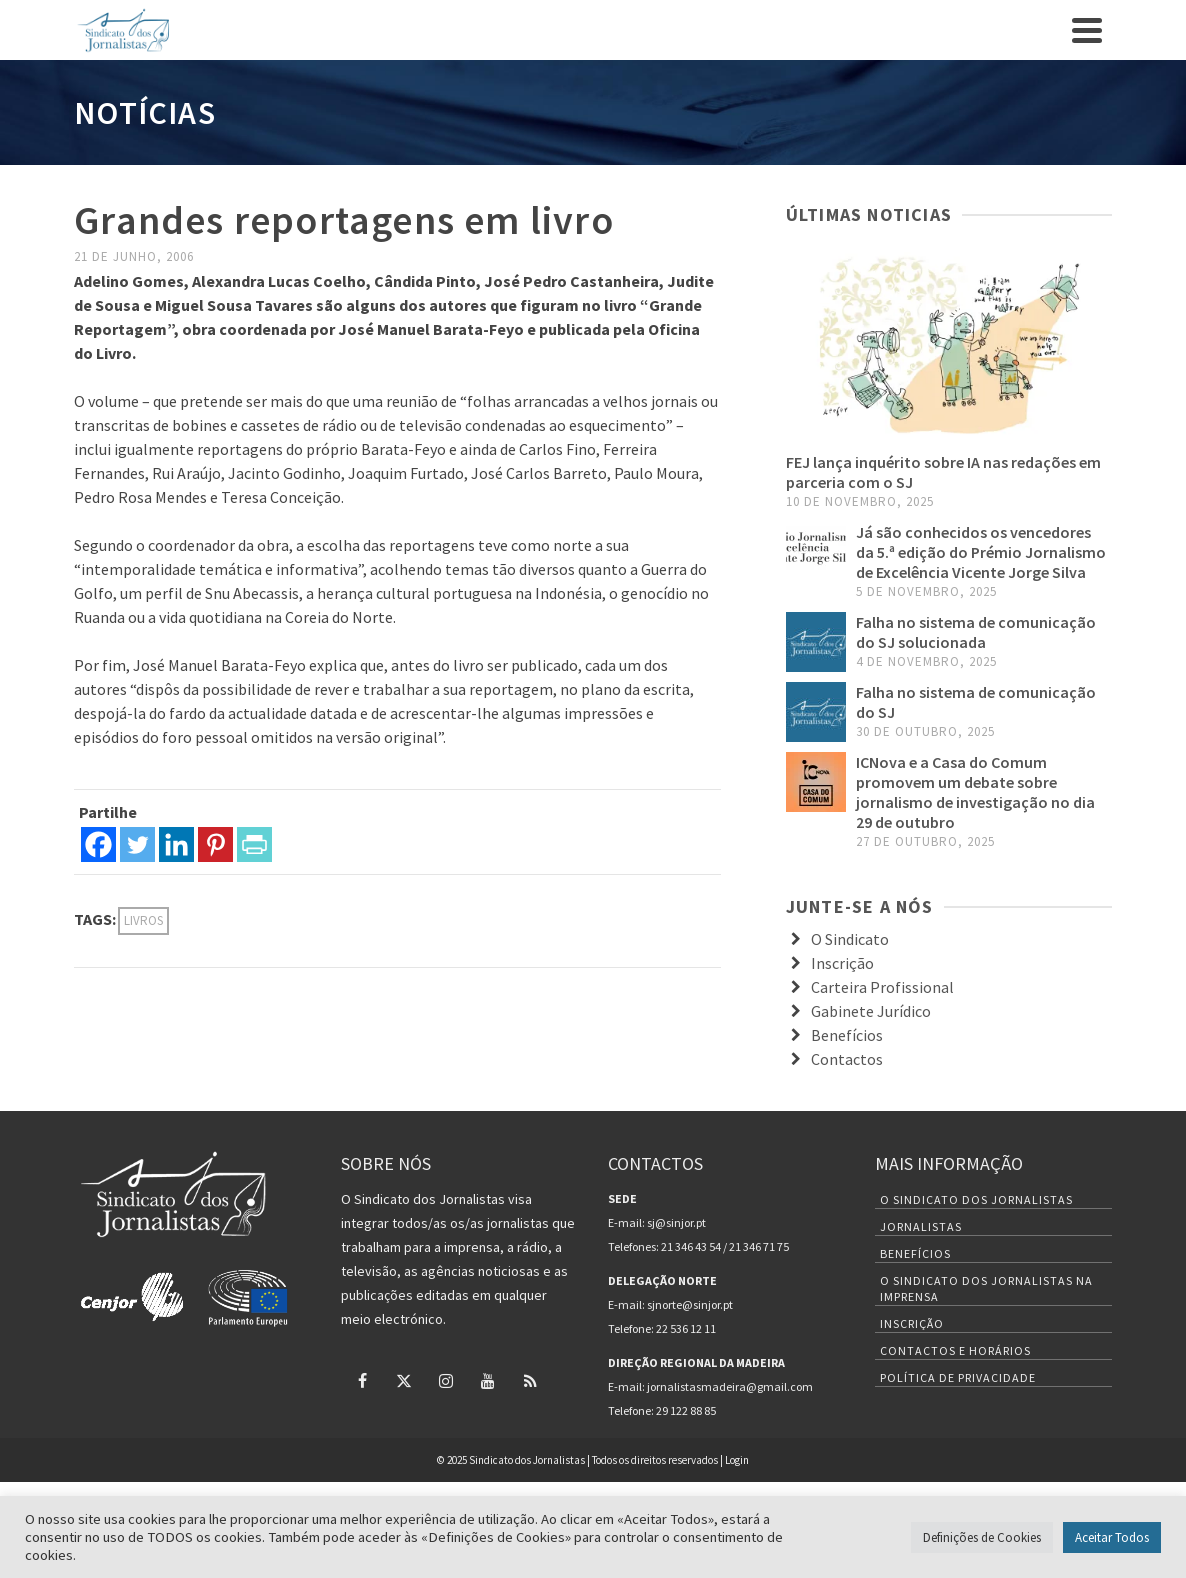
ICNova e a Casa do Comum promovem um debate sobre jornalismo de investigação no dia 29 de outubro (975, 792)
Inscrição (842, 963)
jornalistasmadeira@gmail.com (730, 1386)
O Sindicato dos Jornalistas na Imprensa (986, 1288)
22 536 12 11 (686, 1328)
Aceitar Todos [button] (1112, 1537)
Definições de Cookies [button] (982, 1537)
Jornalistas (921, 1226)
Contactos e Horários (955, 1350)
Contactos (847, 1059)
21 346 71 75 (759, 1246)
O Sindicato (850, 939)
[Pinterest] (215, 844)
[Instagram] (446, 1380)
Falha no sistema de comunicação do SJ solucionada (976, 632)
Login (737, 1460)
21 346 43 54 (691, 1246)
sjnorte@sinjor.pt (690, 1304)
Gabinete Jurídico (871, 1011)
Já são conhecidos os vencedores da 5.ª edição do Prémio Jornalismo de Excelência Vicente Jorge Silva (981, 552)
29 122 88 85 (686, 1410)
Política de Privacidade (958, 1377)
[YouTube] (488, 1380)
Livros (143, 920)
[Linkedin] (176, 844)
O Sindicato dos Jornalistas (976, 1199)
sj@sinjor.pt (676, 1222)
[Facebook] (98, 844)
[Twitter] (137, 844)
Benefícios (847, 1035)
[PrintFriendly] (254, 844)
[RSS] (530, 1380)
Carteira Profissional (882, 987)
